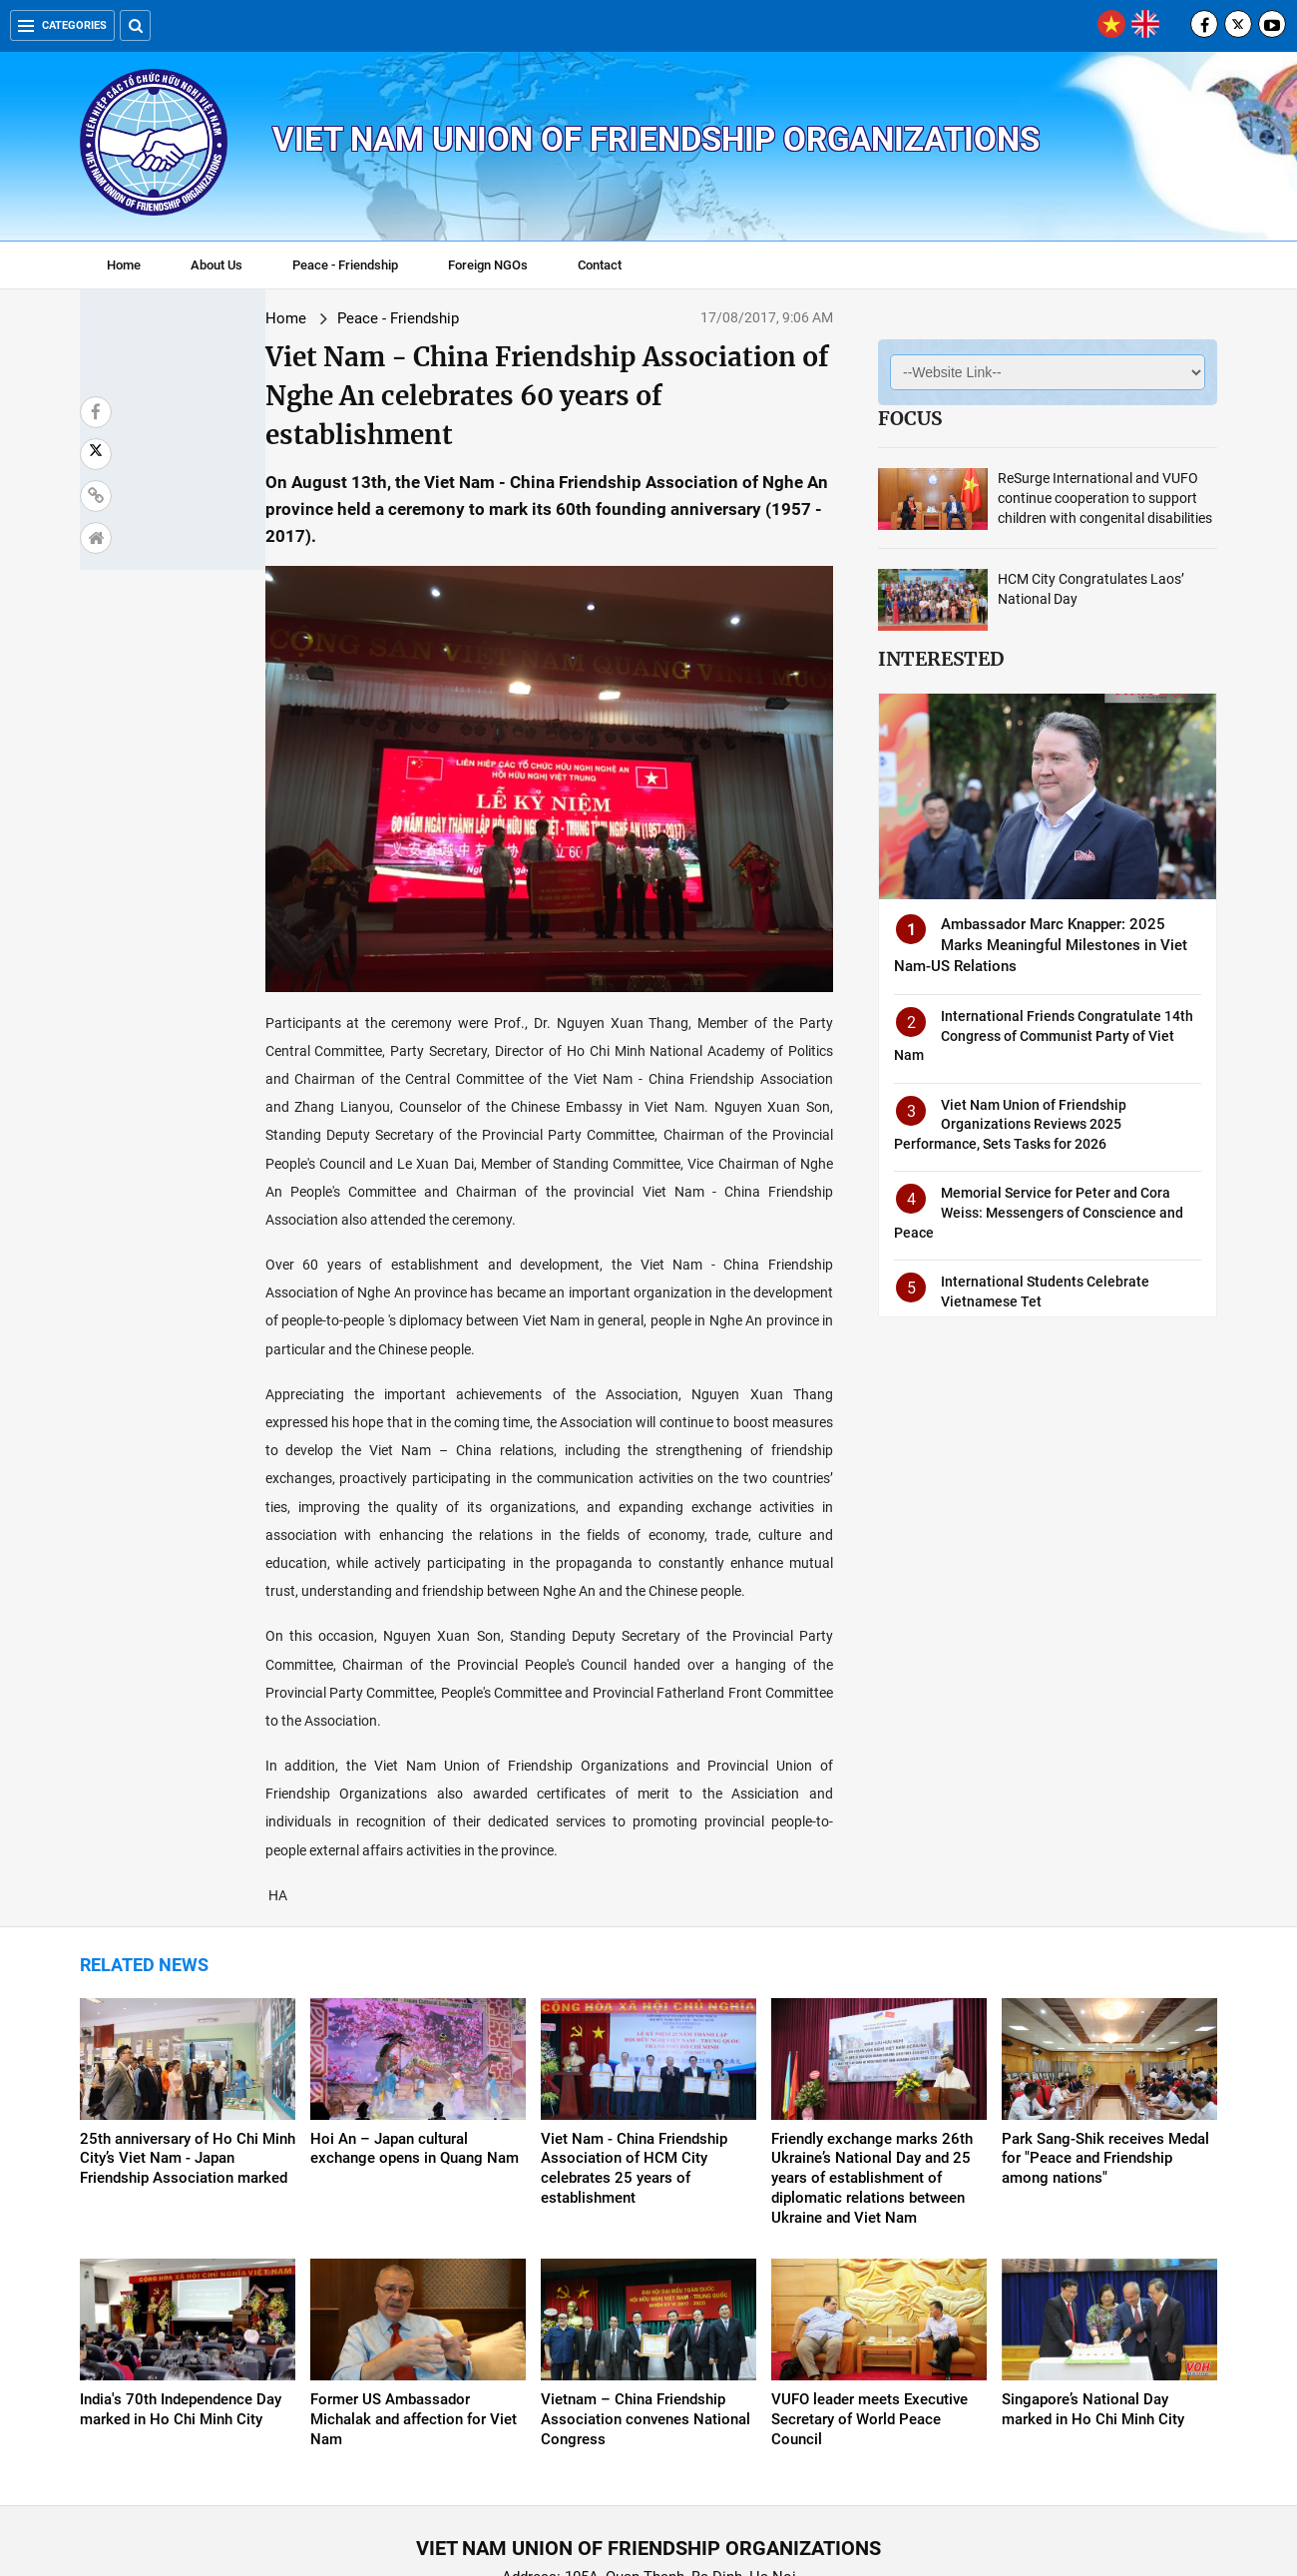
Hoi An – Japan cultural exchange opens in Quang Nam (414, 2019)
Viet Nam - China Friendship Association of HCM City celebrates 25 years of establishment (634, 2039)
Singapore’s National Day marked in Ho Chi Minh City (1093, 2280)
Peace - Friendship (345, 265)
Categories (62, 25)
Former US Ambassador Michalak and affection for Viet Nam (413, 2289)
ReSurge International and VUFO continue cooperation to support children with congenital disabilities (1105, 498)
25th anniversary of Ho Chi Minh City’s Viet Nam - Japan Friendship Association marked (187, 2029)
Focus (910, 418)
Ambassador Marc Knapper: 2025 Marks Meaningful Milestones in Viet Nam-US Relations (1040, 945)
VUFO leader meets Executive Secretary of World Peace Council (869, 2289)
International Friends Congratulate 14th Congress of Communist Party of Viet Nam (1043, 1035)
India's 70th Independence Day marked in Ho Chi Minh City (180, 2280)
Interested (941, 659)
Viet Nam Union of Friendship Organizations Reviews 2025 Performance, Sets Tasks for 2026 (1010, 1124)
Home (124, 265)
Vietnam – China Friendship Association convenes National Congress (645, 2289)
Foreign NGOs (488, 265)
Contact (600, 265)
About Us (216, 265)
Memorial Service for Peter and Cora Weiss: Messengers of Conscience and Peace (1038, 1212)
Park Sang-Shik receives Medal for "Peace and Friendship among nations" (1105, 2029)
